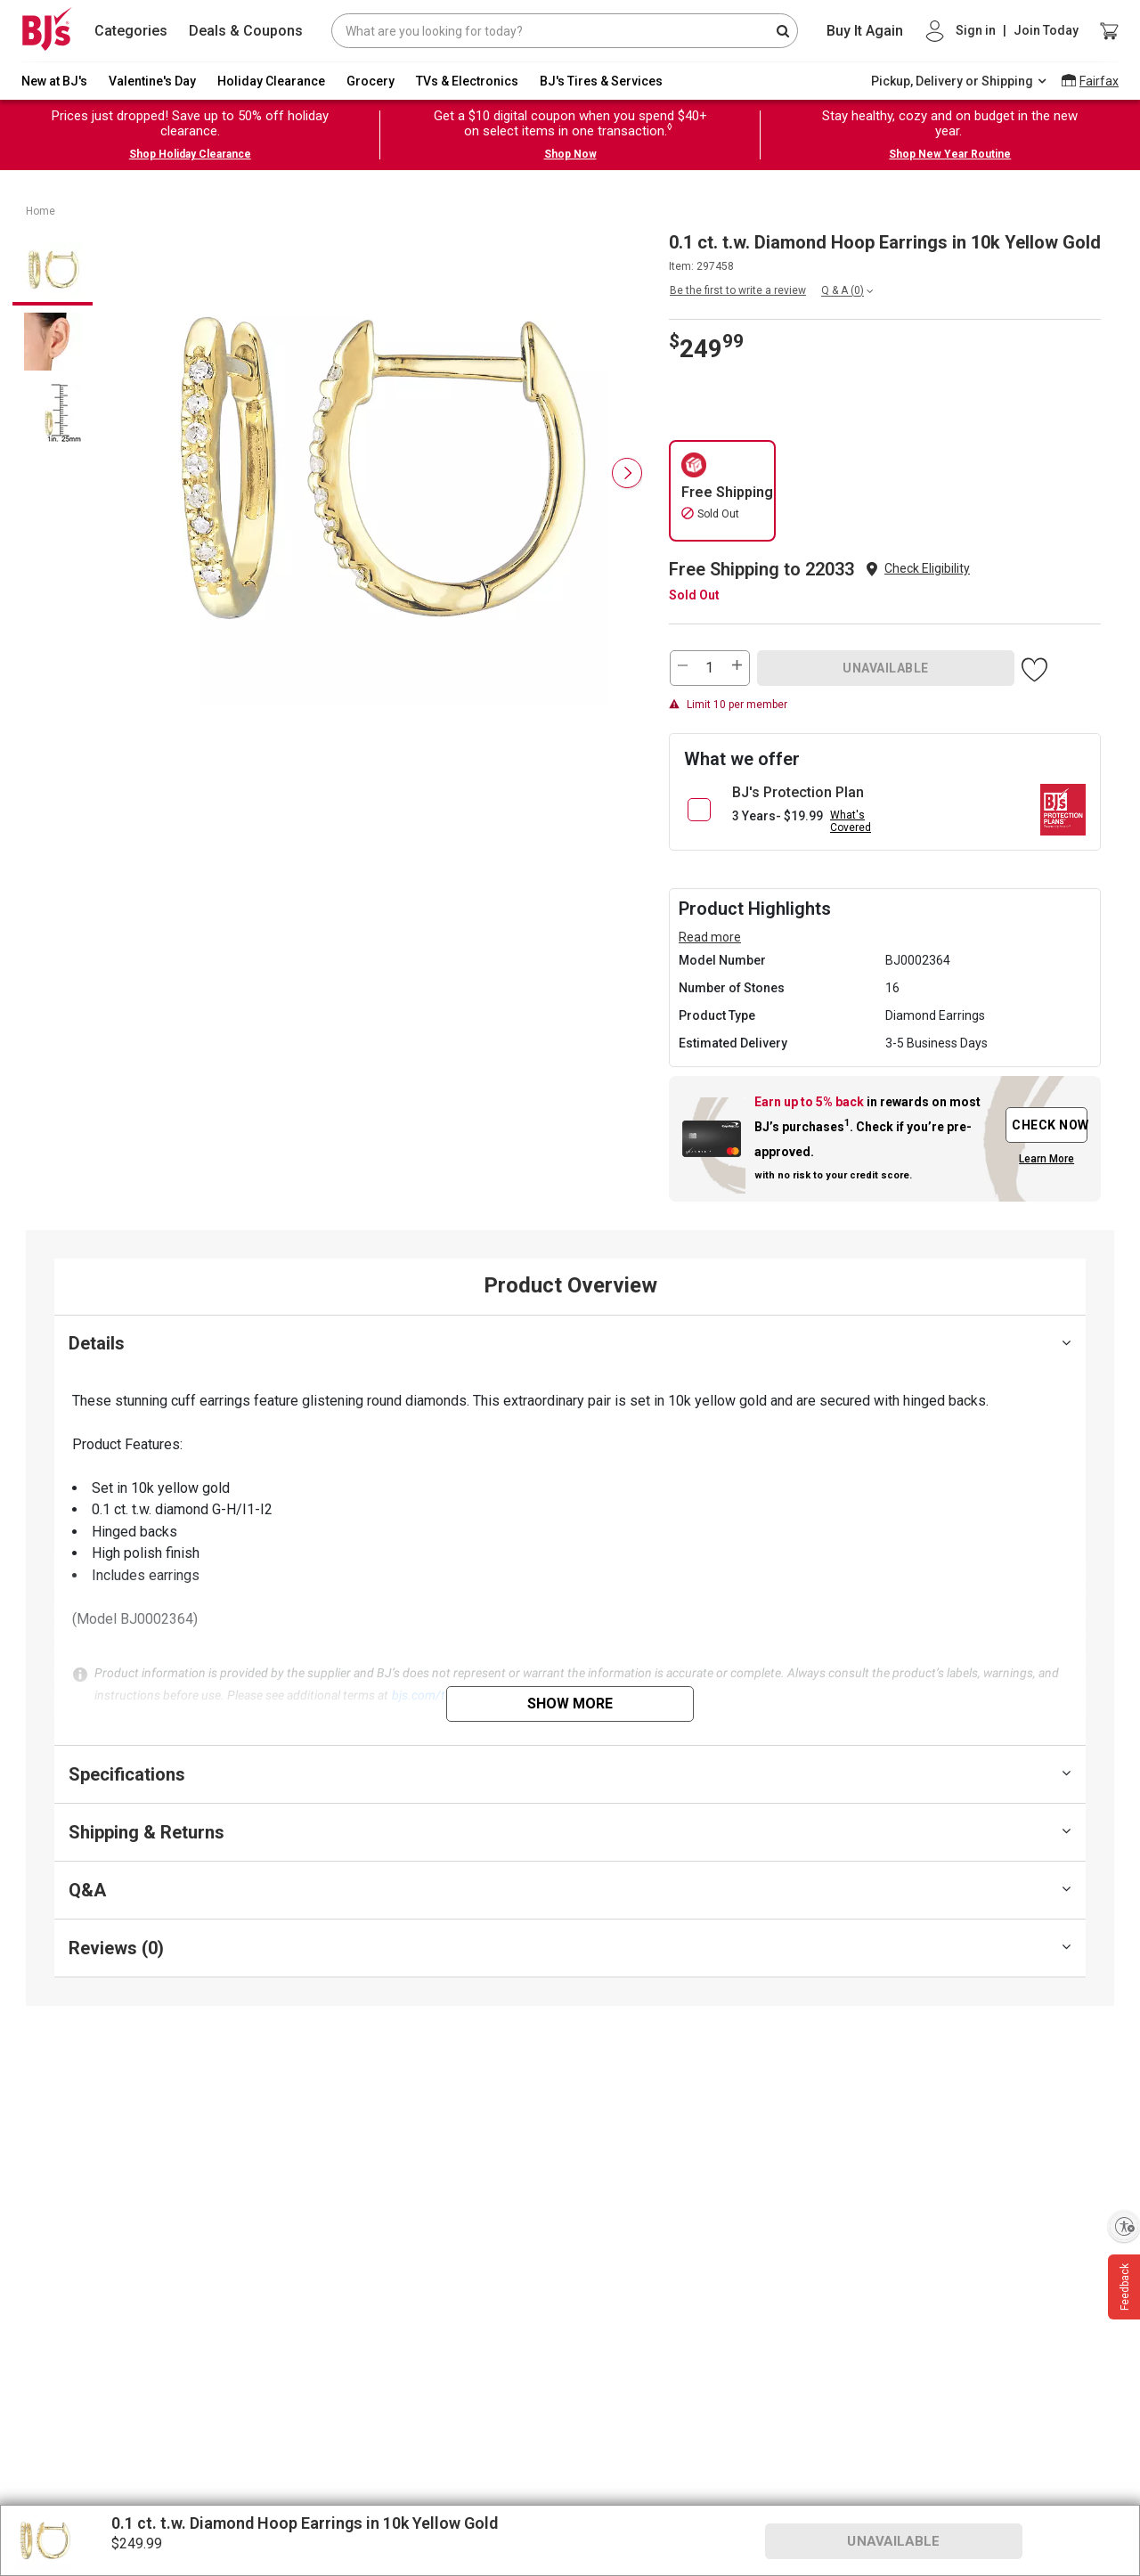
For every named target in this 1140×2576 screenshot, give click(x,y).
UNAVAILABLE (886, 668)
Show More (570, 1703)
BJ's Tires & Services (601, 81)
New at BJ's (54, 81)
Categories (130, 30)
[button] (927, 568)
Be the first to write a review (738, 290)
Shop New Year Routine (950, 154)
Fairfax (1099, 81)
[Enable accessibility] (1124, 2226)
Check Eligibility (927, 568)
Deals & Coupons (246, 30)
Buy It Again (864, 30)
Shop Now (570, 154)
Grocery (370, 81)
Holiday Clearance (271, 81)
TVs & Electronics (467, 81)
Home (40, 211)
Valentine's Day (152, 81)
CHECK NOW (1049, 1125)
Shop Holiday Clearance (190, 154)
